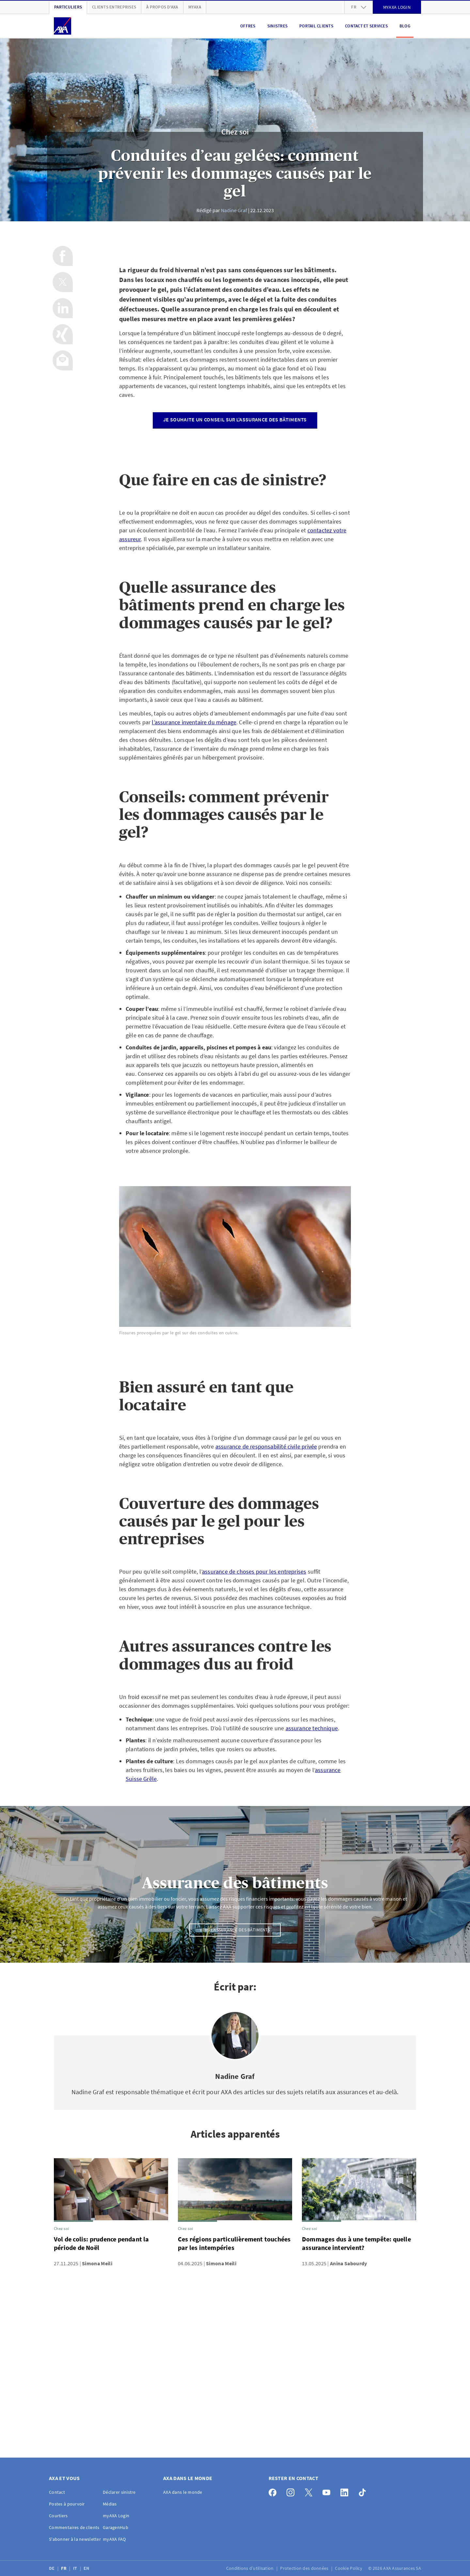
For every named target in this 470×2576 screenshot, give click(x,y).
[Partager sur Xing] (62, 334)
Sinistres (277, 26)
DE (52, 2568)
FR (64, 2568)
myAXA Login (116, 2516)
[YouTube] (328, 2491)
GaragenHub (115, 2527)
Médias (110, 2504)
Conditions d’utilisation (250, 2568)
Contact (57, 2492)
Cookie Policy (349, 2568)
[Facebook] (274, 2491)
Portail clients (316, 26)
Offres (248, 26)
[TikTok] (364, 2491)
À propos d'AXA (162, 7)
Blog (405, 26)
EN (87, 2568)
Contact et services (366, 26)
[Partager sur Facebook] (62, 255)
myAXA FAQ (114, 2539)
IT (75, 2568)
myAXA (194, 7)
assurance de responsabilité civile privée (266, 1446)
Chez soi (235, 132)
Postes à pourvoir (67, 2504)
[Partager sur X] (62, 282)
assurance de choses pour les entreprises (254, 1571)
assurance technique (312, 1728)
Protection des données (304, 2568)
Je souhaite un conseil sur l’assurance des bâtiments (235, 419)
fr (358, 7)
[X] (310, 2491)
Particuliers (68, 7)
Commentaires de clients (74, 2527)
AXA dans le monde (182, 2492)
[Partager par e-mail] (62, 360)
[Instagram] (292, 2491)
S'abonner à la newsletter (75, 2539)
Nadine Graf (234, 210)
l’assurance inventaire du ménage (194, 722)
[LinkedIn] (346, 2491)
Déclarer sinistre (119, 2492)
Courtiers (58, 2516)
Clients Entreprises (114, 7)
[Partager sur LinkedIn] (62, 308)
